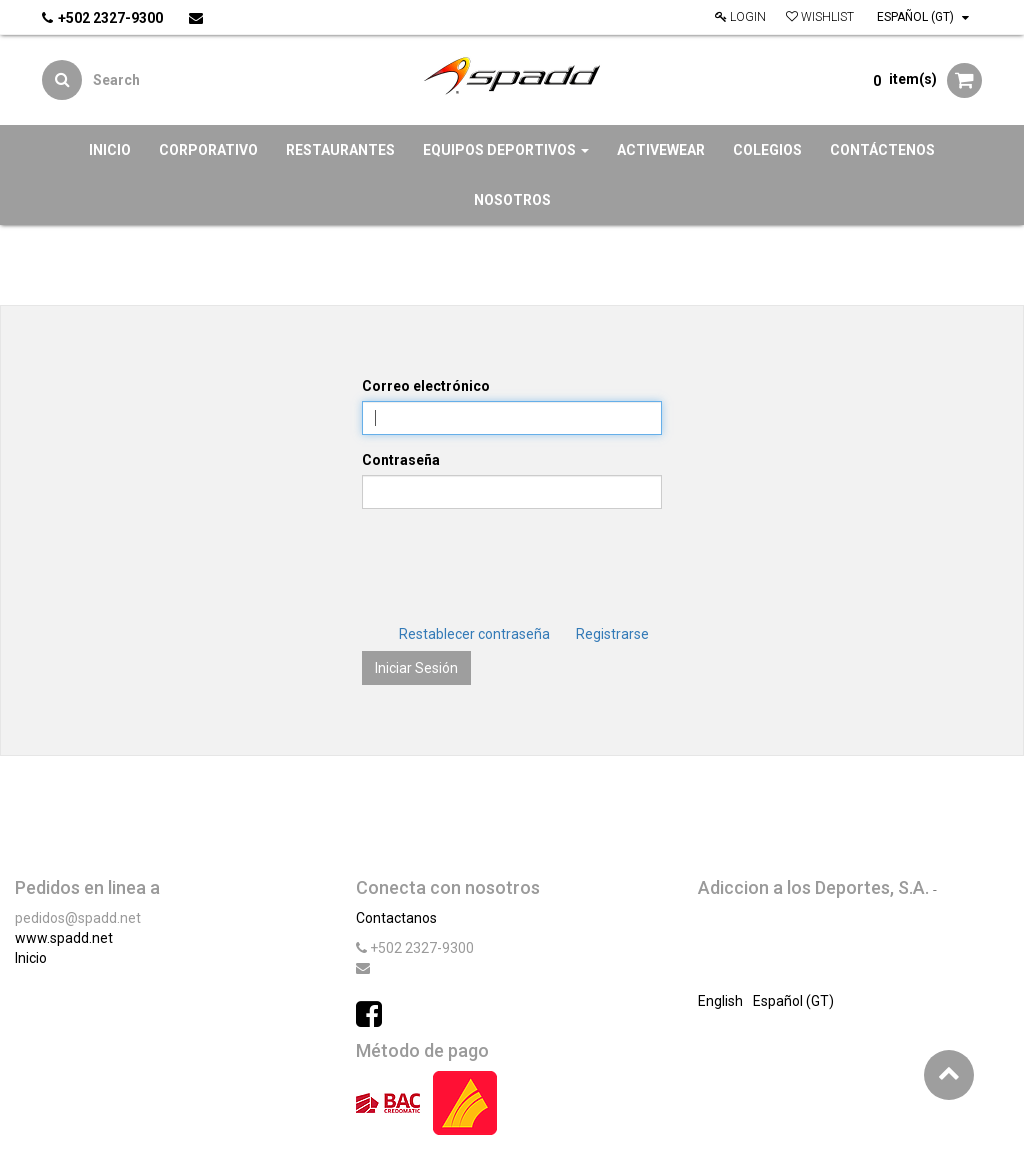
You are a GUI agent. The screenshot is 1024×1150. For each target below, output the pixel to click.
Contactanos (396, 918)
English (720, 1001)
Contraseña (401, 460)
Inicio (31, 958)
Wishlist (820, 17)
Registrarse (612, 634)
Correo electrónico (426, 386)
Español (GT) (923, 17)
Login (740, 17)
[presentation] (514, 563)
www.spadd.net (64, 938)
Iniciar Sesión (416, 668)
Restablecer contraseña (474, 634)
